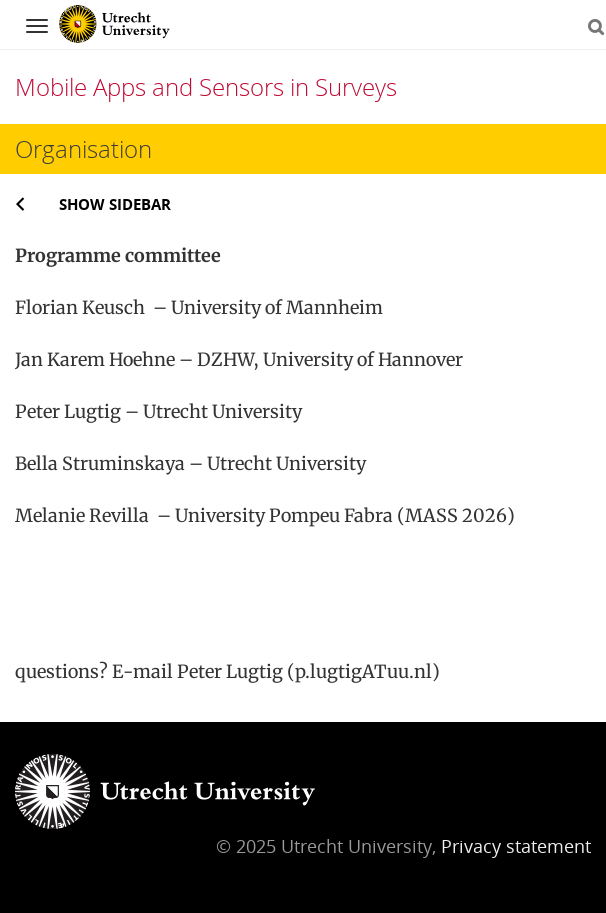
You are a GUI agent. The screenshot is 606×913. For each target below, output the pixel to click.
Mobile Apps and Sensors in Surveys (206, 86)
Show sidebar (115, 204)
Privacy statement (516, 846)
